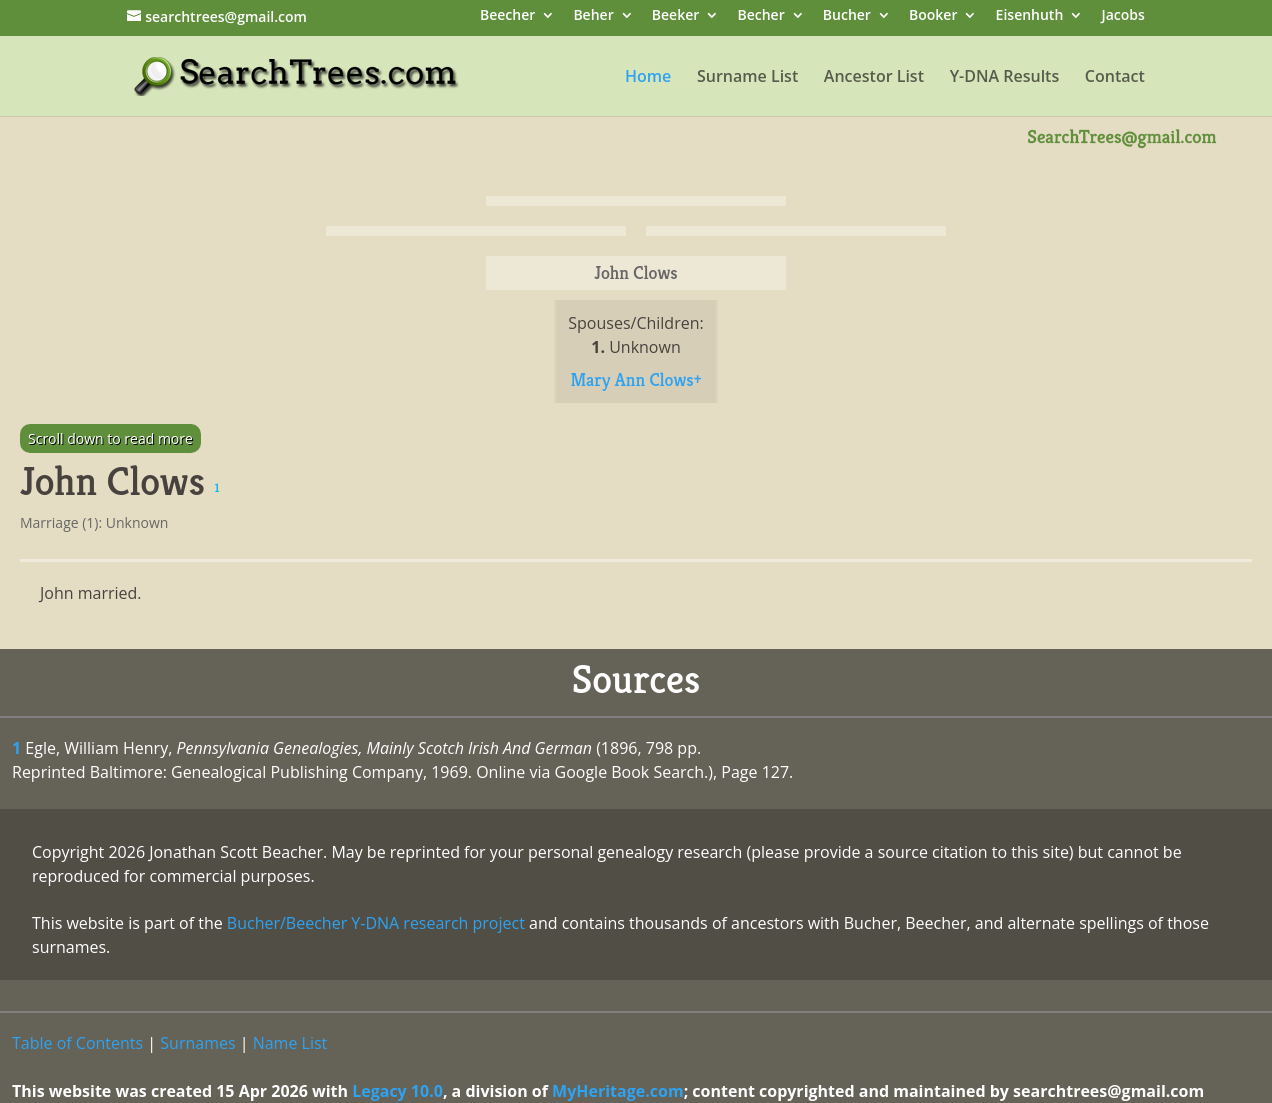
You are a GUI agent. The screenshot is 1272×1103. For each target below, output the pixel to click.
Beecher (507, 16)
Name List (290, 1043)
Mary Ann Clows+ (635, 379)
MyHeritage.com (618, 1091)
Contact (1115, 78)
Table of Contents (77, 1043)
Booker (933, 16)
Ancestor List (874, 78)
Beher (593, 16)
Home (648, 78)
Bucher (847, 16)
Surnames (197, 1043)
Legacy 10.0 (397, 1091)
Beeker (676, 16)
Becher (760, 16)
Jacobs (1122, 16)
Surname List (747, 78)
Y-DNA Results (1005, 78)
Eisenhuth (1030, 16)
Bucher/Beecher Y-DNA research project (376, 923)
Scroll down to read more (110, 438)
